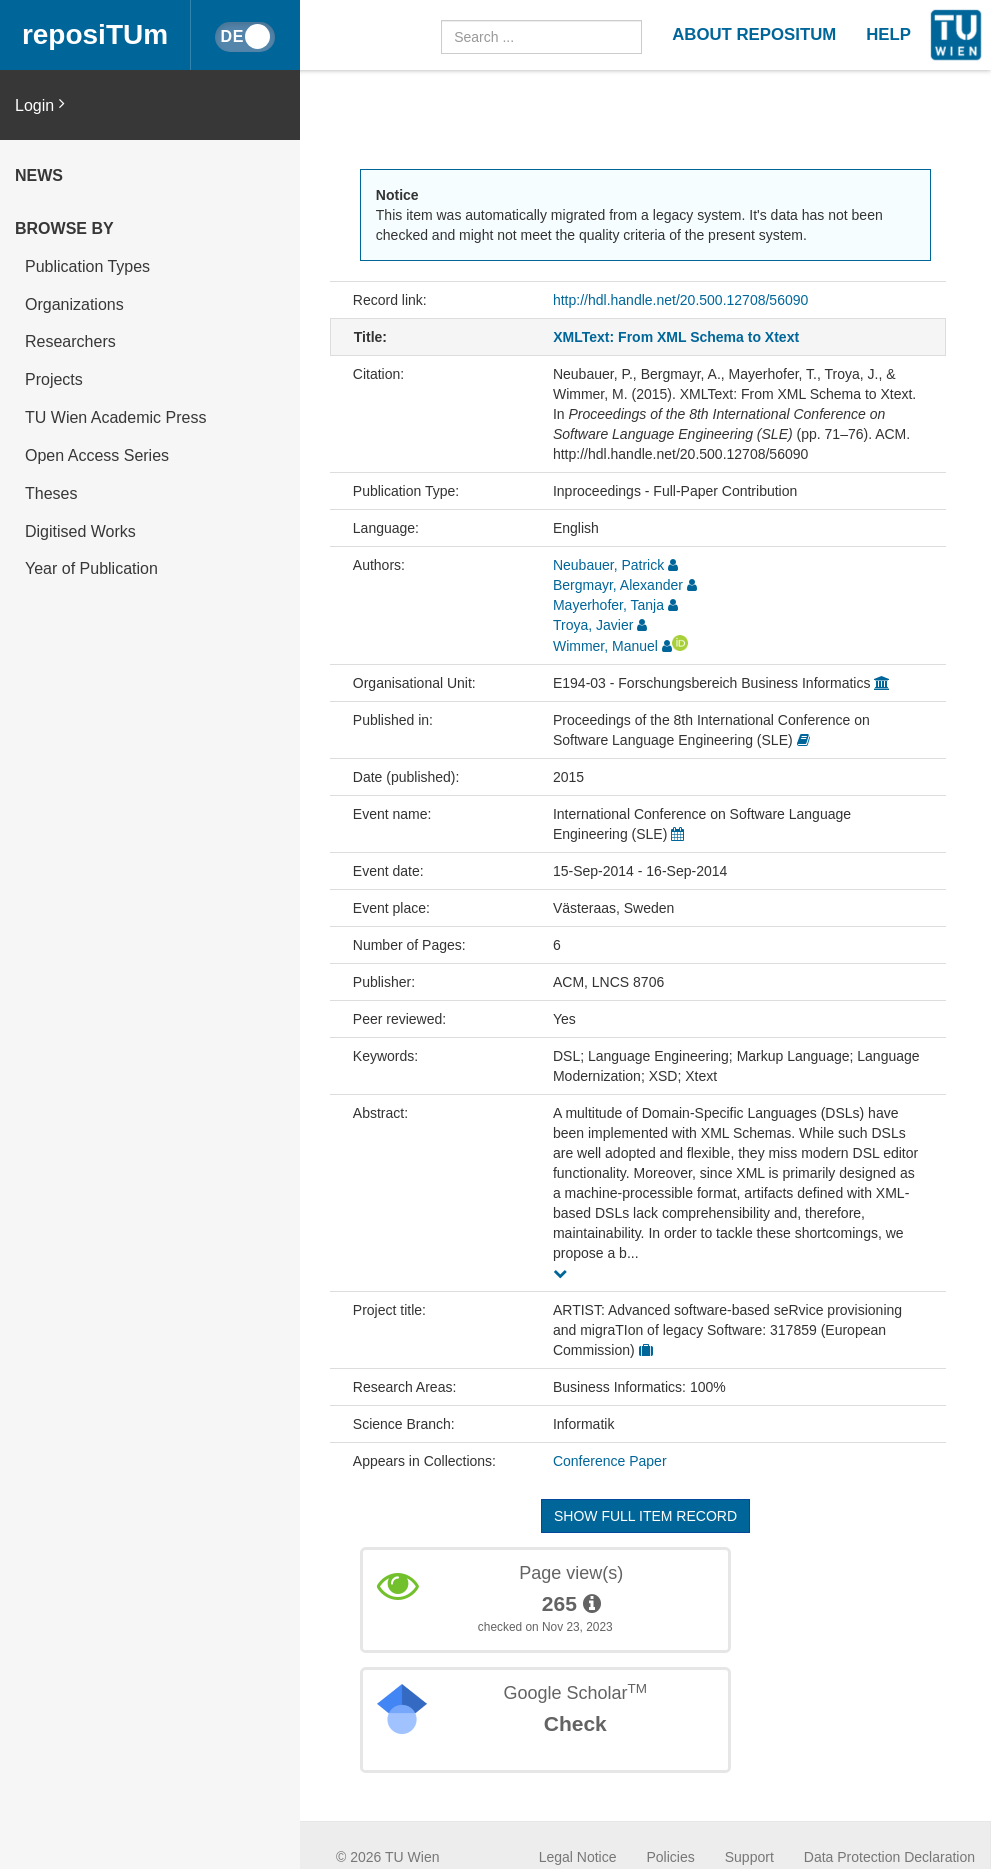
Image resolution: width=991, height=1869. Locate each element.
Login (40, 104)
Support (749, 1857)
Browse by (64, 228)
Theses (51, 493)
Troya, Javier (593, 625)
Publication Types (87, 266)
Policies (671, 1857)
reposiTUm (95, 34)
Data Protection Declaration (889, 1857)
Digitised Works (80, 531)
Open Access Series (97, 455)
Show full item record (645, 1516)
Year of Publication (91, 568)
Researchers (70, 341)
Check (575, 1723)
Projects (54, 379)
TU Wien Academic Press (115, 417)
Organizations (74, 304)
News (39, 175)
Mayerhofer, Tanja (608, 605)
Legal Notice (578, 1857)
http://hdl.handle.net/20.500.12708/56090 (680, 300)
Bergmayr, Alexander (618, 585)
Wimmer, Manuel (605, 646)
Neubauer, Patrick (608, 565)
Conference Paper (610, 1461)
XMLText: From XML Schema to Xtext (676, 337)
